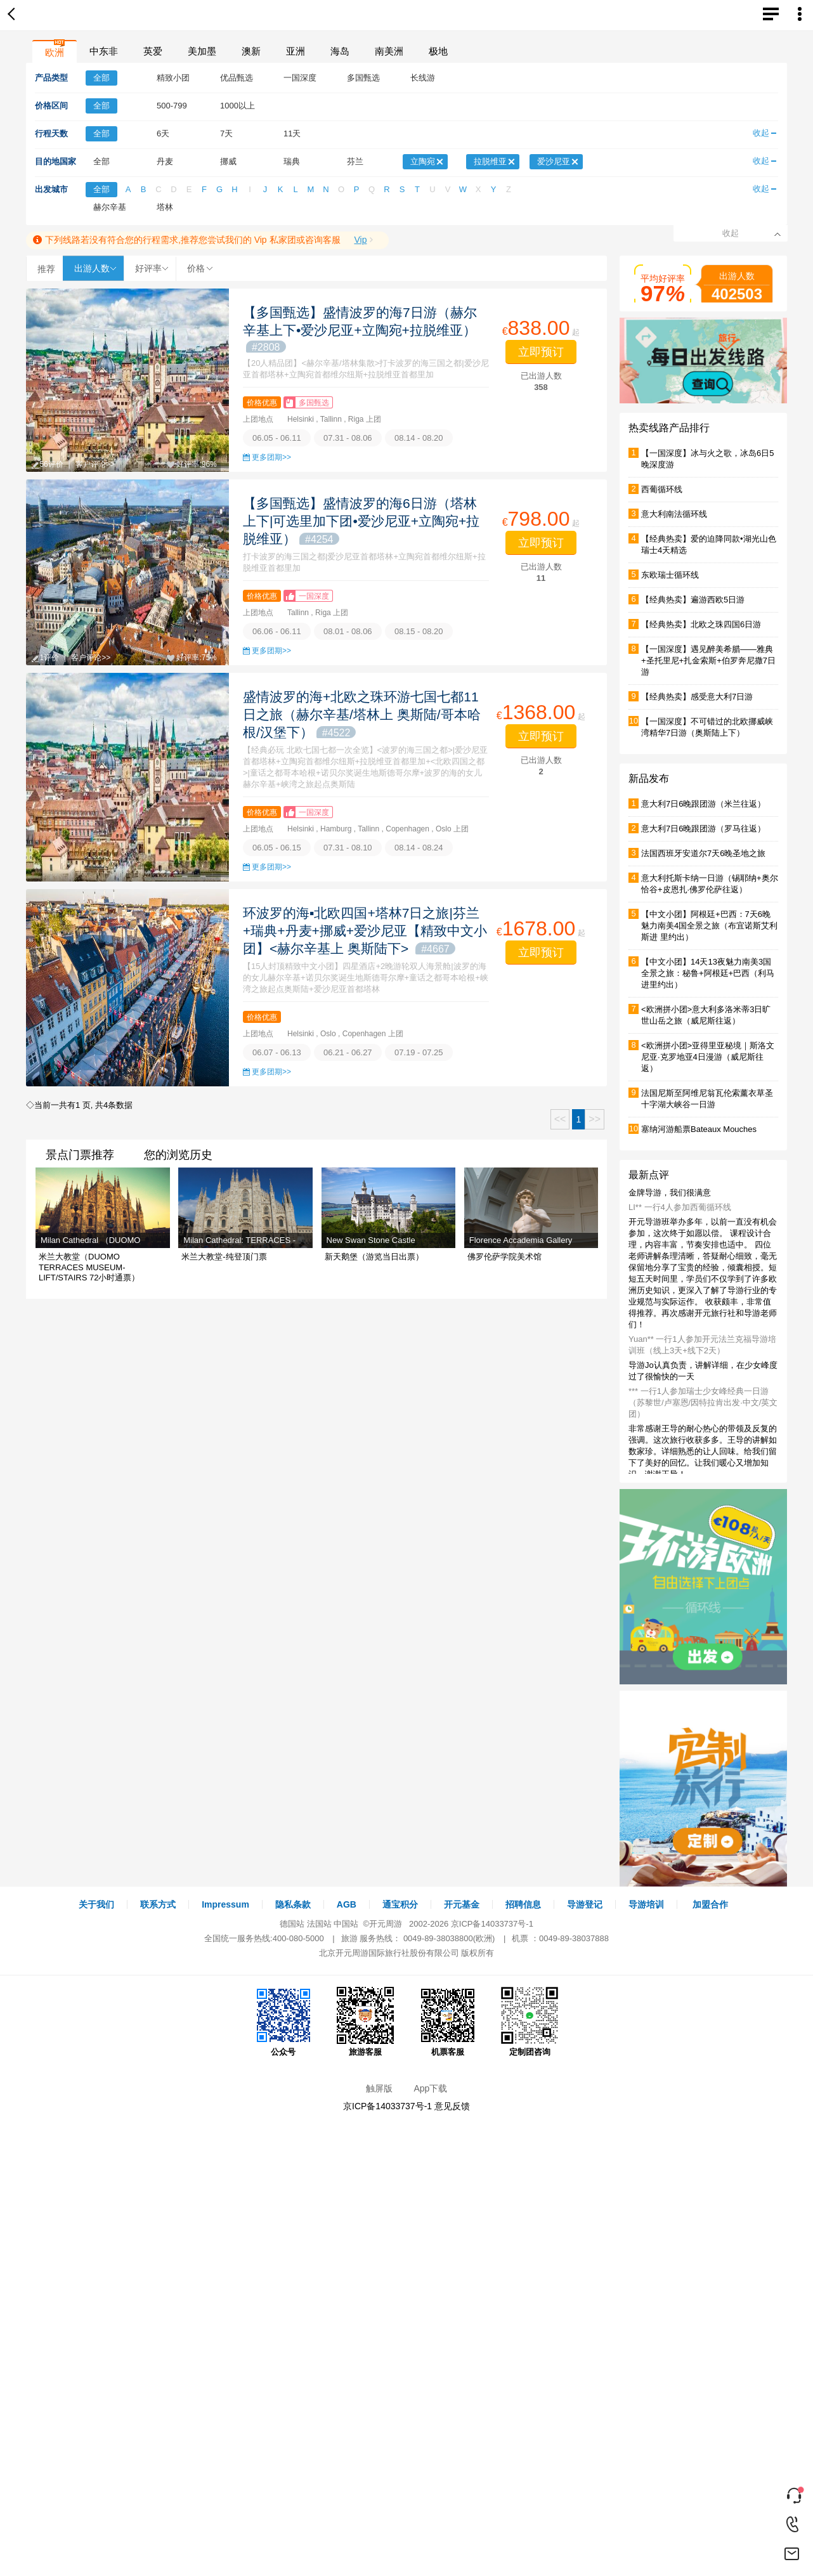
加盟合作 (710, 1904)
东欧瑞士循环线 (670, 575)
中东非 (103, 51)
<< (560, 1119)
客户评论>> (95, 464)
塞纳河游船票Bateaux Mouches (699, 1129)
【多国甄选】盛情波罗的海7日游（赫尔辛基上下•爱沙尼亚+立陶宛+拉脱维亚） (360, 329)
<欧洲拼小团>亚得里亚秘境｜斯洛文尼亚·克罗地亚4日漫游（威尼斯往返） (707, 1057)
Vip (360, 240)
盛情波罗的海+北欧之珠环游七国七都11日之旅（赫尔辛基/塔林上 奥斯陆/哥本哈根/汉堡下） (362, 714)
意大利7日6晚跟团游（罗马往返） (703, 828)
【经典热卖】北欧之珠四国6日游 (701, 624)
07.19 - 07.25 (418, 1052)
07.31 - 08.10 (347, 847)
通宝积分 (400, 1904)
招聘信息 (523, 1904)
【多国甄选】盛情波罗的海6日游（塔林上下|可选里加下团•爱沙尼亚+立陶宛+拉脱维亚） (361, 521)
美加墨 (202, 51)
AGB (346, 1904)
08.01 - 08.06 (347, 631)
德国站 (292, 1924)
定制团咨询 (529, 2022)
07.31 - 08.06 (347, 438)
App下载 (430, 2088)
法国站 (319, 1924)
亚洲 (295, 51)
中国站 (346, 1924)
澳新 (251, 51)
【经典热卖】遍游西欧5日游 (693, 599)
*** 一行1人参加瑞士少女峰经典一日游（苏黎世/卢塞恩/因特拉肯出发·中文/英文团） (702, 1402)
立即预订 (541, 352)
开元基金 (461, 1904)
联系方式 (158, 1904)
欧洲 (54, 52)
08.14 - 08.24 (418, 847)
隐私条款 (293, 1904)
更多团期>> (271, 457)
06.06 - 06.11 (276, 631)
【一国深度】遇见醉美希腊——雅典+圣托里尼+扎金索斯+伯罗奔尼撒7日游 (708, 660)
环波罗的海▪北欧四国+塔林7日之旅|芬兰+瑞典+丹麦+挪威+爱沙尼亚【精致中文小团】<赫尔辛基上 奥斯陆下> (365, 931)
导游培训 (646, 1904)
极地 (438, 51)
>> (595, 1119)
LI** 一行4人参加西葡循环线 (679, 1207)
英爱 (152, 51)
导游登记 (584, 1904)
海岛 (339, 51)
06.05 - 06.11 (276, 438)
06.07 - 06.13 (276, 1052)
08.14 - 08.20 (418, 438)
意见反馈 (452, 2106)
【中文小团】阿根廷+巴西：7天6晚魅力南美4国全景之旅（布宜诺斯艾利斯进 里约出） (709, 925)
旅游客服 (365, 2022)
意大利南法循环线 (674, 514)
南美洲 (389, 51)
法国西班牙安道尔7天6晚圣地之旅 (703, 853)
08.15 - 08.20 (418, 631)
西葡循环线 (661, 489)
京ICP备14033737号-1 (492, 1924)
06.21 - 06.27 (347, 1052)
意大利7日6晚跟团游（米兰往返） (703, 804)
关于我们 (96, 1904)
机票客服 (447, 2022)
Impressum (225, 1904)
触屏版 (379, 2088)
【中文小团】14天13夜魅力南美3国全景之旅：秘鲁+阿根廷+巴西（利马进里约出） (707, 973)
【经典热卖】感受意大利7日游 (697, 696)
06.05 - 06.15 (276, 847)
